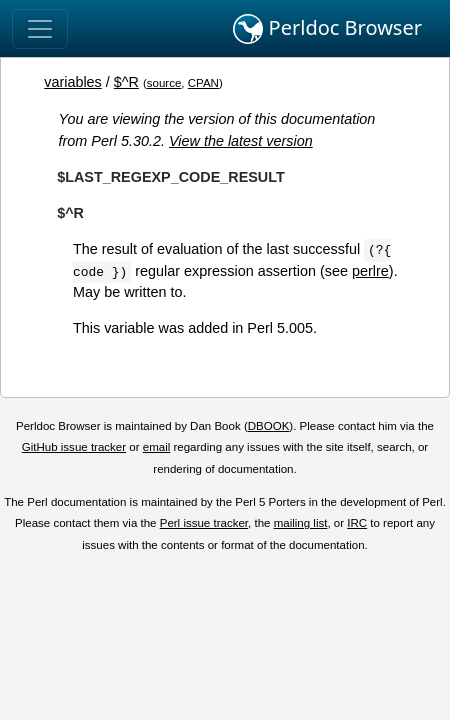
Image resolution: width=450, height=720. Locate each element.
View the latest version (241, 141)
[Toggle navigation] (40, 29)
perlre (370, 271)
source (164, 83)
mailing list (301, 523)
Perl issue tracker (204, 523)
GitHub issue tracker (74, 447)
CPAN (203, 83)
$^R (126, 82)
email (157, 447)
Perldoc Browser (327, 29)
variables (73, 82)
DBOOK (269, 426)
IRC (357, 523)
